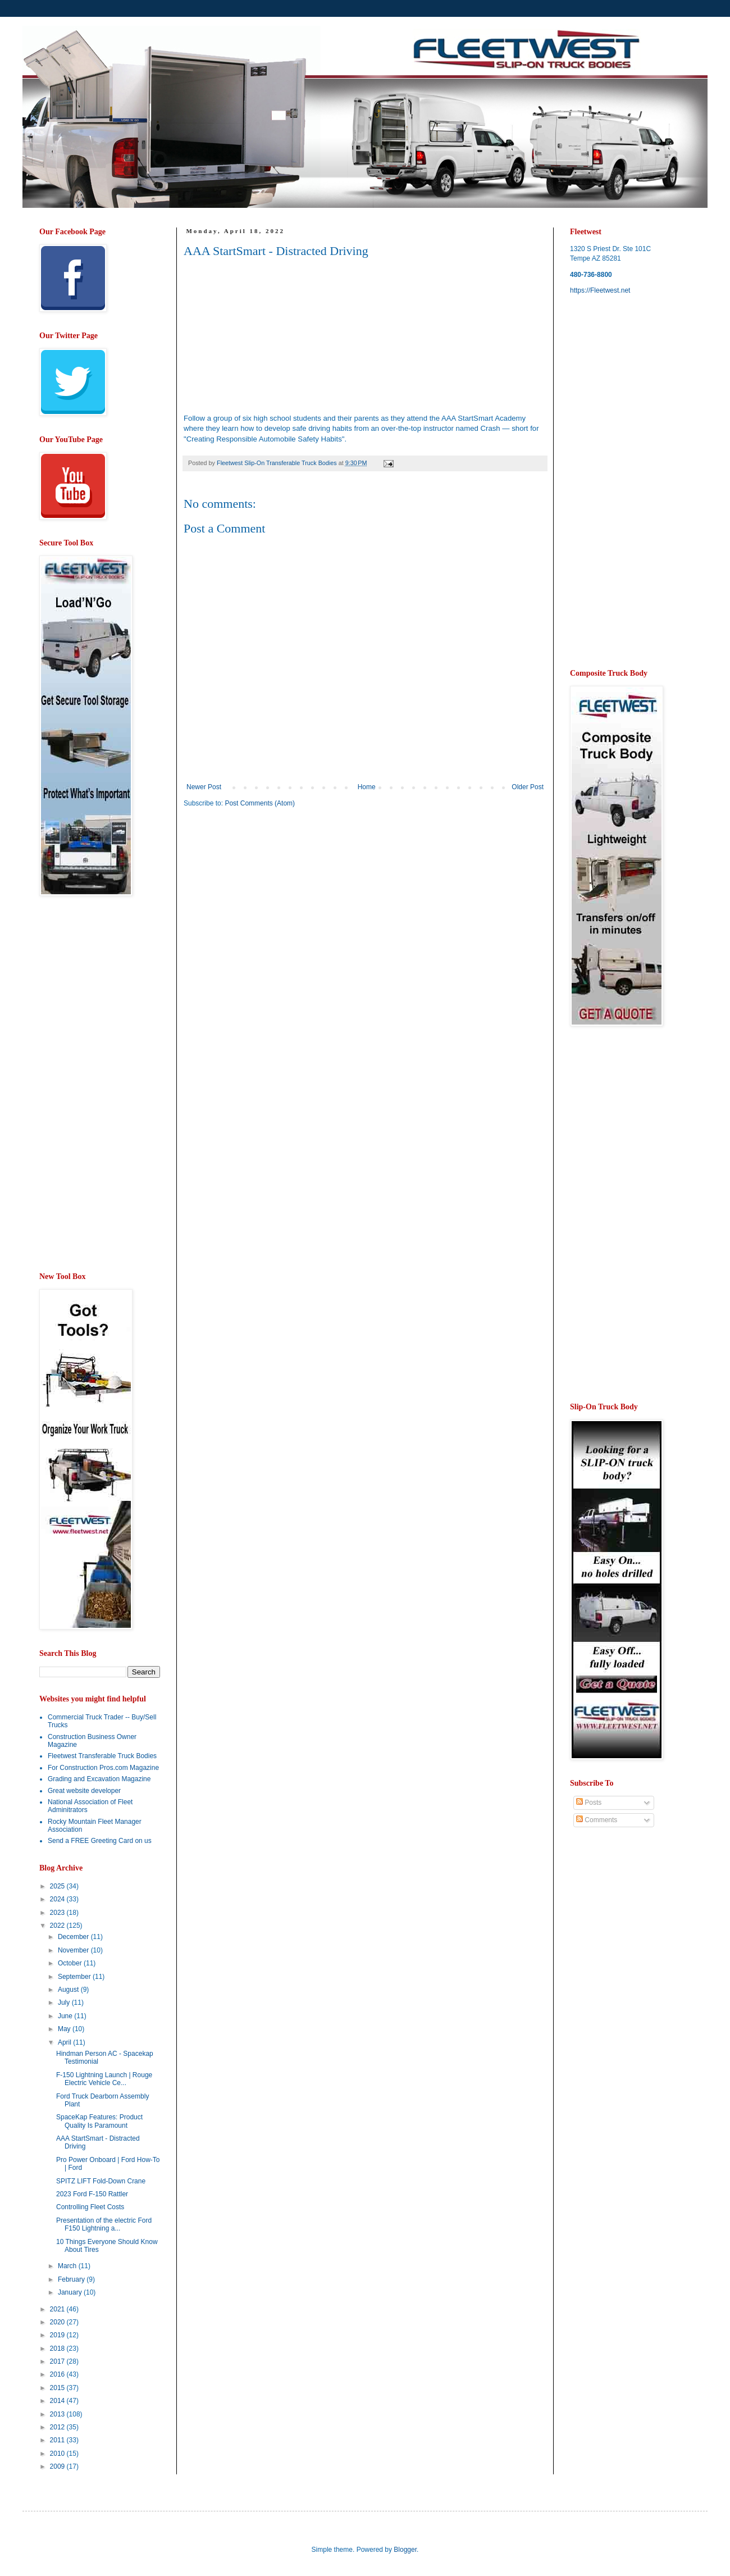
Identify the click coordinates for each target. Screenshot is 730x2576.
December (74, 1937)
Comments (596, 1820)
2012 (58, 2427)
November (74, 1950)
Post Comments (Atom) (260, 803)
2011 (58, 2440)
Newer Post (203, 787)
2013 (58, 2414)
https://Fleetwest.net (600, 290)
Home (367, 787)
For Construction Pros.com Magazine (103, 1768)
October (71, 1963)
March (68, 2266)
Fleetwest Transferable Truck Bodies (102, 1756)
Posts (588, 1802)
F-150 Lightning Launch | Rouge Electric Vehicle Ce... (104, 2079)
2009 (58, 2466)
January (71, 2292)
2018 (58, 2348)
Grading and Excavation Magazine (99, 1779)
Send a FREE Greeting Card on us (100, 1841)
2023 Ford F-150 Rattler (92, 2194)
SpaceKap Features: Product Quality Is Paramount (99, 2121)
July (65, 2002)
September (75, 1977)
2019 (58, 2335)
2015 (58, 2388)
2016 (58, 2374)
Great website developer (84, 1791)
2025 (58, 1886)
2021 (58, 2309)
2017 (58, 2361)
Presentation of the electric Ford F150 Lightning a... (104, 2224)
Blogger (405, 2550)
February (72, 2279)
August (69, 1990)
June (66, 2016)
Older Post (528, 787)
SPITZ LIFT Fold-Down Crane (100, 2181)
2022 (58, 1925)
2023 (58, 1913)
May (65, 2029)
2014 (58, 2401)
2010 (58, 2453)
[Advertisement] (278, 903)
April (65, 2042)
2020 (58, 2322)
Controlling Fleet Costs (90, 2207)
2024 (58, 1899)
